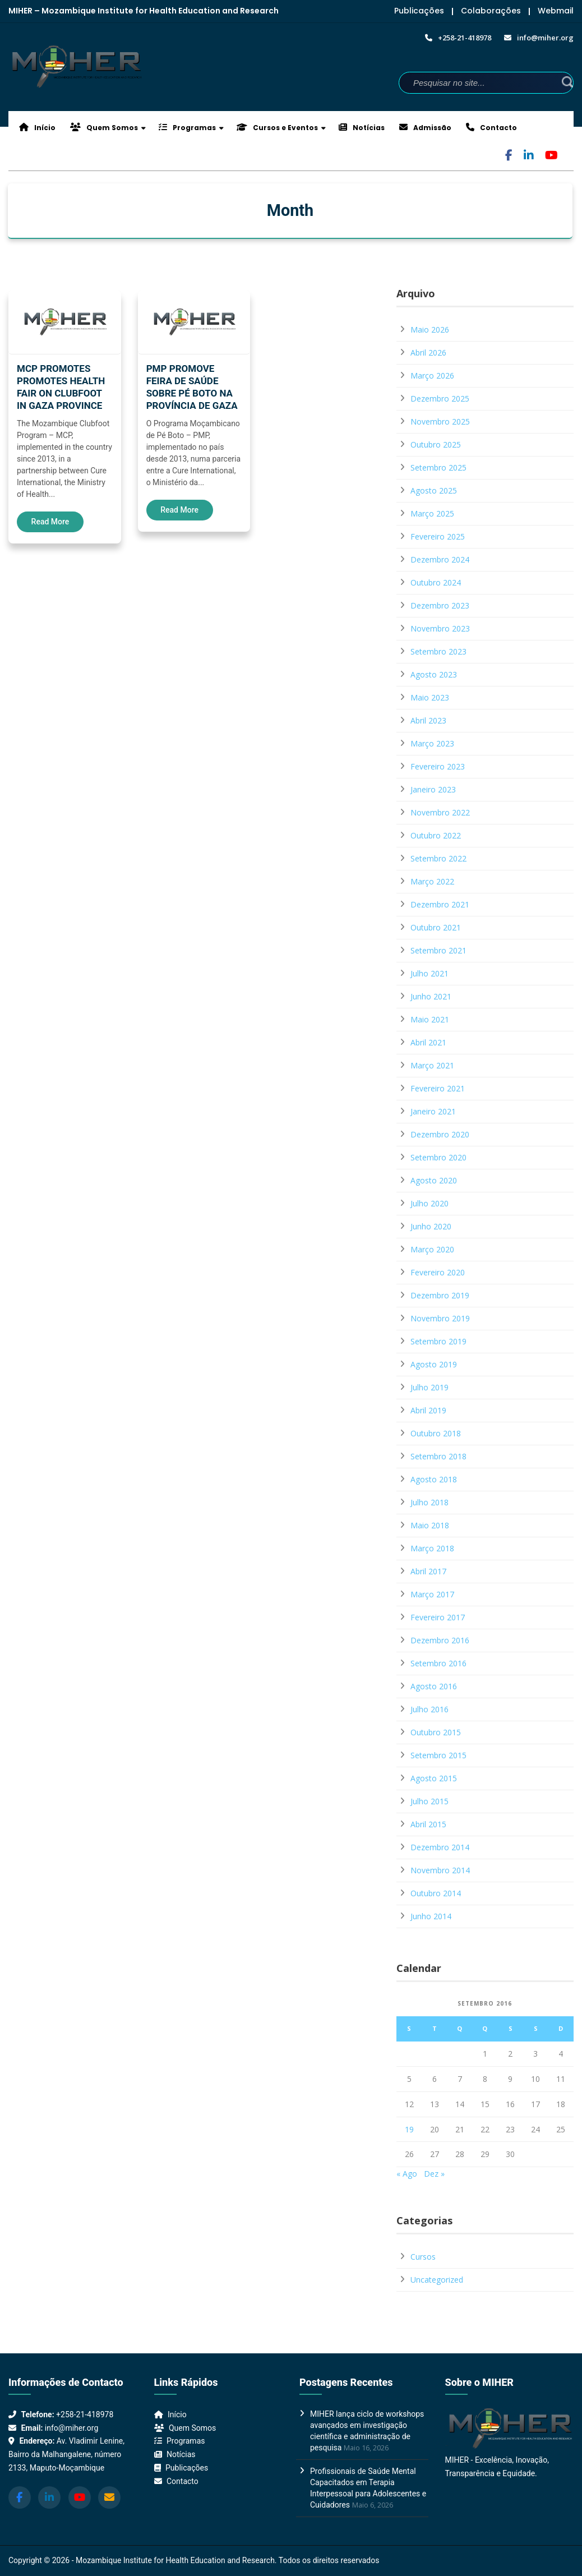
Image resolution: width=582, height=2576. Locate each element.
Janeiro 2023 (433, 789)
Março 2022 (432, 881)
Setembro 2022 (438, 858)
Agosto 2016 (433, 1686)
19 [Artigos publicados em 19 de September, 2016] (409, 2129)
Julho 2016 (429, 1709)
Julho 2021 (429, 973)
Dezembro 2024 (439, 559)
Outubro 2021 (435, 927)
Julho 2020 (429, 1203)
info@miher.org (71, 2427)
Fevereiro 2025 (437, 536)
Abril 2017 (428, 1571)
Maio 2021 (429, 1019)
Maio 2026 (429, 329)
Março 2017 (432, 1594)
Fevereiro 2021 (437, 1088)
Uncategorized (436, 2279)
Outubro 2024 (435, 582)
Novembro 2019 (440, 1318)
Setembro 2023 (438, 651)
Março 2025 (432, 513)
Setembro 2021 (438, 950)
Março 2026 (432, 375)
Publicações (419, 10)
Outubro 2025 (435, 444)
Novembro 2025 (440, 421)
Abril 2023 (428, 720)
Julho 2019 (429, 1387)
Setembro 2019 (438, 1341)
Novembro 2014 (440, 1870)
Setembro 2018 (438, 1456)
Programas (187, 127)
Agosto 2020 (433, 1180)
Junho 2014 (430, 1916)
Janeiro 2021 (433, 1111)
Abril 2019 (428, 1410)
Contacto (491, 127)
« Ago (406, 2173)
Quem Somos (104, 127)
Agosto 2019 (433, 1364)
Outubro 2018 (435, 1433)
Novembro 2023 (440, 628)
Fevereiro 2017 (437, 1617)
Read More (50, 521)
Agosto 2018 (433, 1479)
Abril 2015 (428, 1824)
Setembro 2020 (438, 1157)
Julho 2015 (429, 1801)
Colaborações (491, 10)
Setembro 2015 (438, 1755)
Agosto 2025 (433, 490)
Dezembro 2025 (439, 398)
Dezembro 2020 (439, 1134)
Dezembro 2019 (439, 1295)
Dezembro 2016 (439, 1640)
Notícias (362, 127)
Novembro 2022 (440, 812)
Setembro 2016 (438, 1663)
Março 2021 (432, 1065)
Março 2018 (432, 1548)
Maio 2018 (429, 1525)
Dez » (434, 2173)
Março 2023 (432, 743)
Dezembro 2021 (439, 904)
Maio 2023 (429, 697)
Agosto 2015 (433, 1778)
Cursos (423, 2256)
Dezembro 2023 (439, 605)
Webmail (556, 10)
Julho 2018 (429, 1502)
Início (37, 127)
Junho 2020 (430, 1226)
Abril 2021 (428, 1042)
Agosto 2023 (433, 674)
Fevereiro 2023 (437, 766)
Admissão (425, 127)
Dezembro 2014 (439, 1847)
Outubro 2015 (435, 1732)
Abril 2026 (428, 352)
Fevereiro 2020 (437, 1272)
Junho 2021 (430, 996)
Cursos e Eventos (277, 127)
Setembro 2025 (438, 467)
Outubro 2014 (435, 1893)
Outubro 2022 (435, 835)
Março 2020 (432, 1249)
